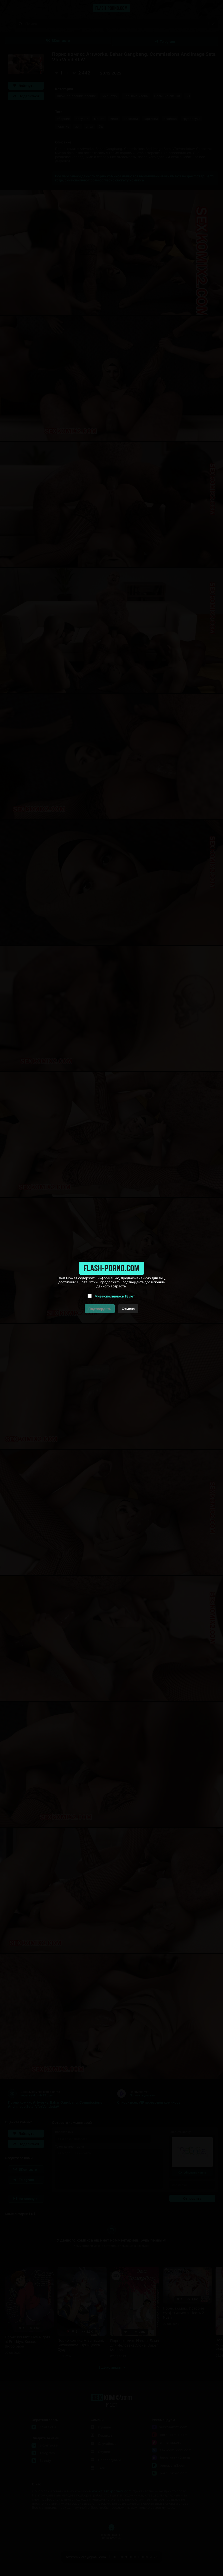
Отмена (128, 1309)
